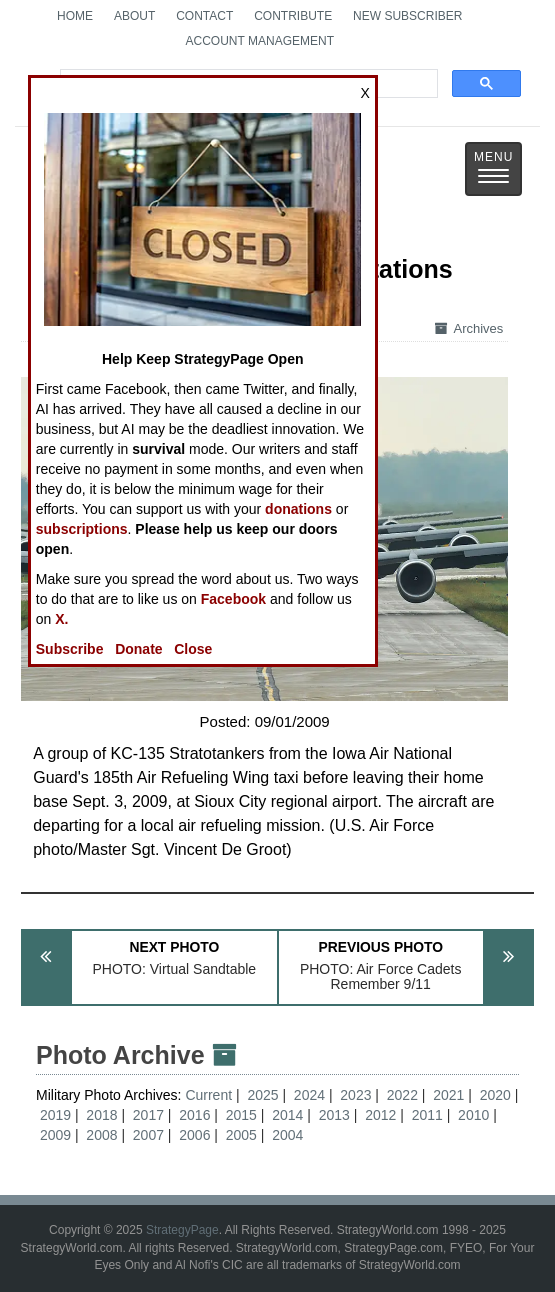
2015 (241, 1115)
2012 (380, 1115)
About (134, 16)
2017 (148, 1115)
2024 (309, 1095)
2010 (473, 1115)
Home (75, 16)
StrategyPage (182, 1230)
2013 (334, 1115)
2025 (262, 1095)
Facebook (233, 599)
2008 (101, 1135)
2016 (194, 1115)
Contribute (293, 16)
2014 (287, 1115)
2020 (495, 1095)
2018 (101, 1115)
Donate (138, 649)
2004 (287, 1135)
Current (210, 1095)
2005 (241, 1135)
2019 (55, 1115)
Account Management (260, 41)
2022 (402, 1095)
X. (61, 619)
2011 (427, 1115)
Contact (204, 16)
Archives (469, 328)
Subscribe (70, 649)
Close (193, 649)
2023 (355, 1095)
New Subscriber (407, 16)
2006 (194, 1135)
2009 (55, 1135)
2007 (148, 1135)
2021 (448, 1095)
